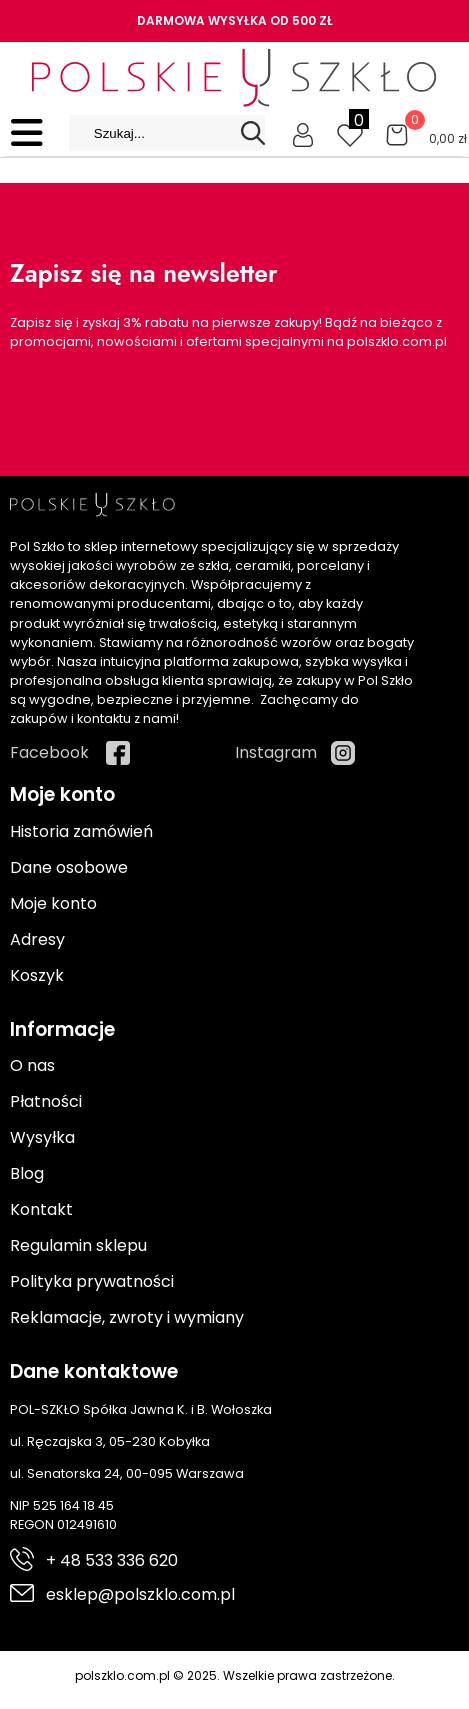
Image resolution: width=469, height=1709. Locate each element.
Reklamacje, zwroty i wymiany (127, 1317)
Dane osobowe (69, 867)
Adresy (37, 939)
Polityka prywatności (92, 1281)
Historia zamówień (81, 831)
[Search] (253, 133)
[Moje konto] (303, 133)
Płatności (46, 1101)
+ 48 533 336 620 (112, 1560)
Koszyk (37, 975)
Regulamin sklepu (78, 1245)
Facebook (49, 752)
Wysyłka (42, 1137)
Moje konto (53, 903)
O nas (32, 1065)
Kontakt (41, 1209)
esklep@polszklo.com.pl (140, 1594)
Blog (27, 1173)
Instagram (276, 752)
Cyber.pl (425, 1696)
